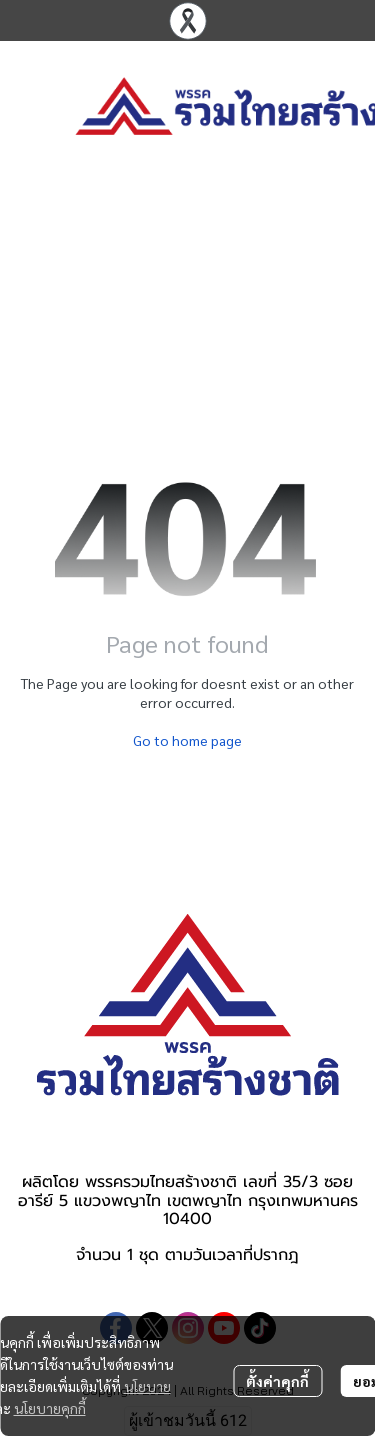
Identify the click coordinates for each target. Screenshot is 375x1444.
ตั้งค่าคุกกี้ (277, 1381)
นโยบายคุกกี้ (50, 1408)
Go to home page (187, 740)
